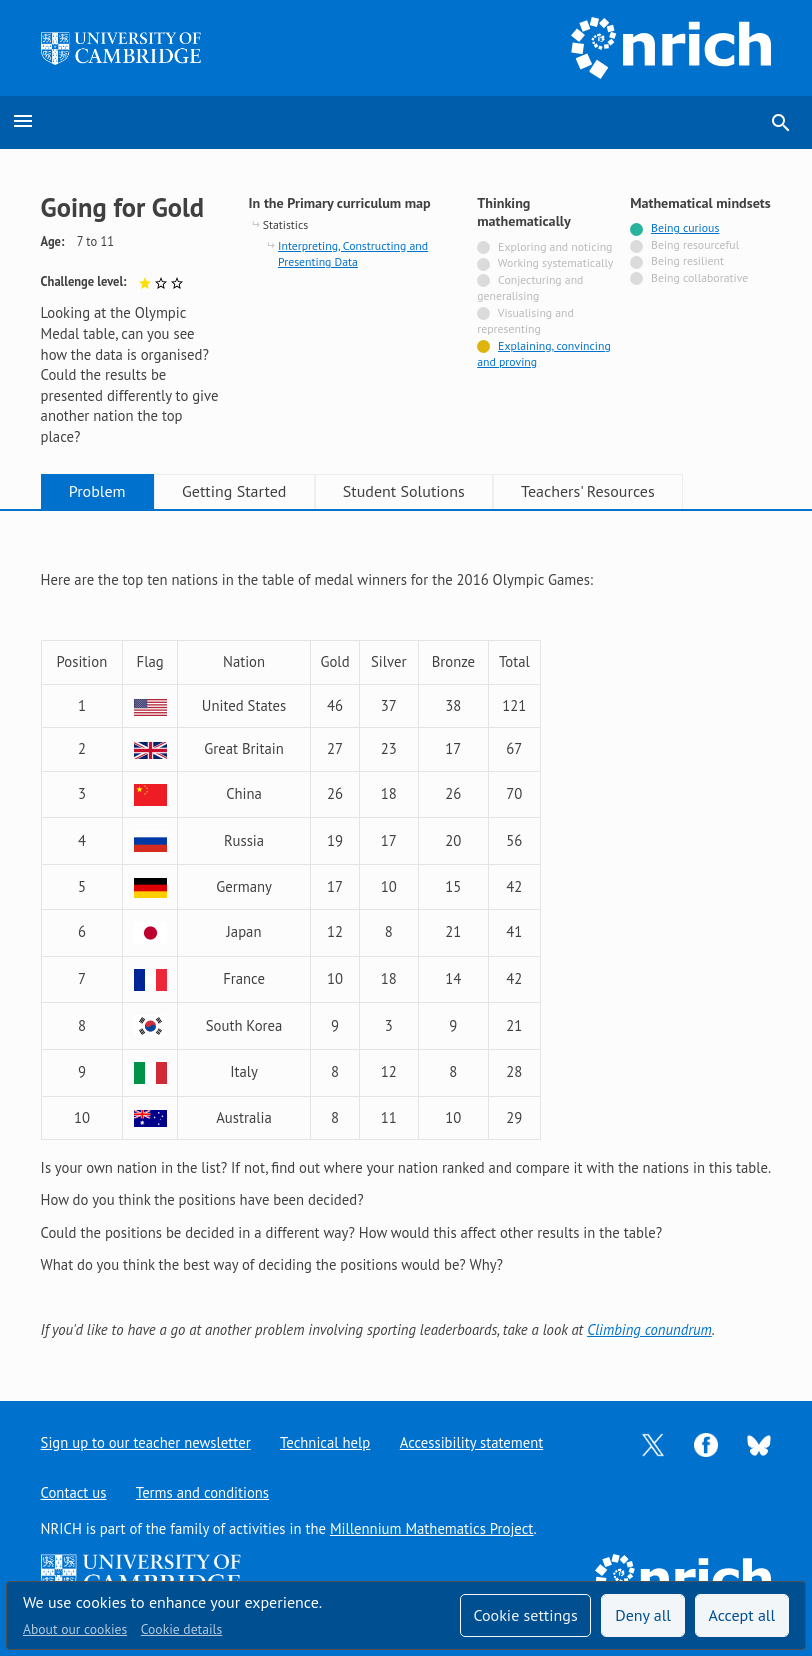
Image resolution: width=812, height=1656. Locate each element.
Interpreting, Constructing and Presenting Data (353, 253)
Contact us (74, 1492)
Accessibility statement (471, 1442)
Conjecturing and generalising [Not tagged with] (530, 287)
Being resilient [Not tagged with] (687, 260)
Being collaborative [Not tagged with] (699, 277)
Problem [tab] (97, 491)
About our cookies (75, 1629)
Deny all (643, 1615)
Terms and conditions (202, 1492)
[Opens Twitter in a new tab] (653, 1443)
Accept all (742, 1615)
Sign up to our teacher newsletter (146, 1442)
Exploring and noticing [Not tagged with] (555, 246)
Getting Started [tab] (234, 491)
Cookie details (181, 1629)
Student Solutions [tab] (404, 491)
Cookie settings (525, 1615)
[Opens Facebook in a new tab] (706, 1443)
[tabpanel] (406, 938)
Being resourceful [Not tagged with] (695, 244)
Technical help (325, 1442)
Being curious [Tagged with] (685, 227)
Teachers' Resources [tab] (588, 491)
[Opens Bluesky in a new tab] (759, 1443)
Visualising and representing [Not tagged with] (525, 320)
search (781, 123)
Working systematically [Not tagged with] (556, 262)
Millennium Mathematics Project (432, 1528)
